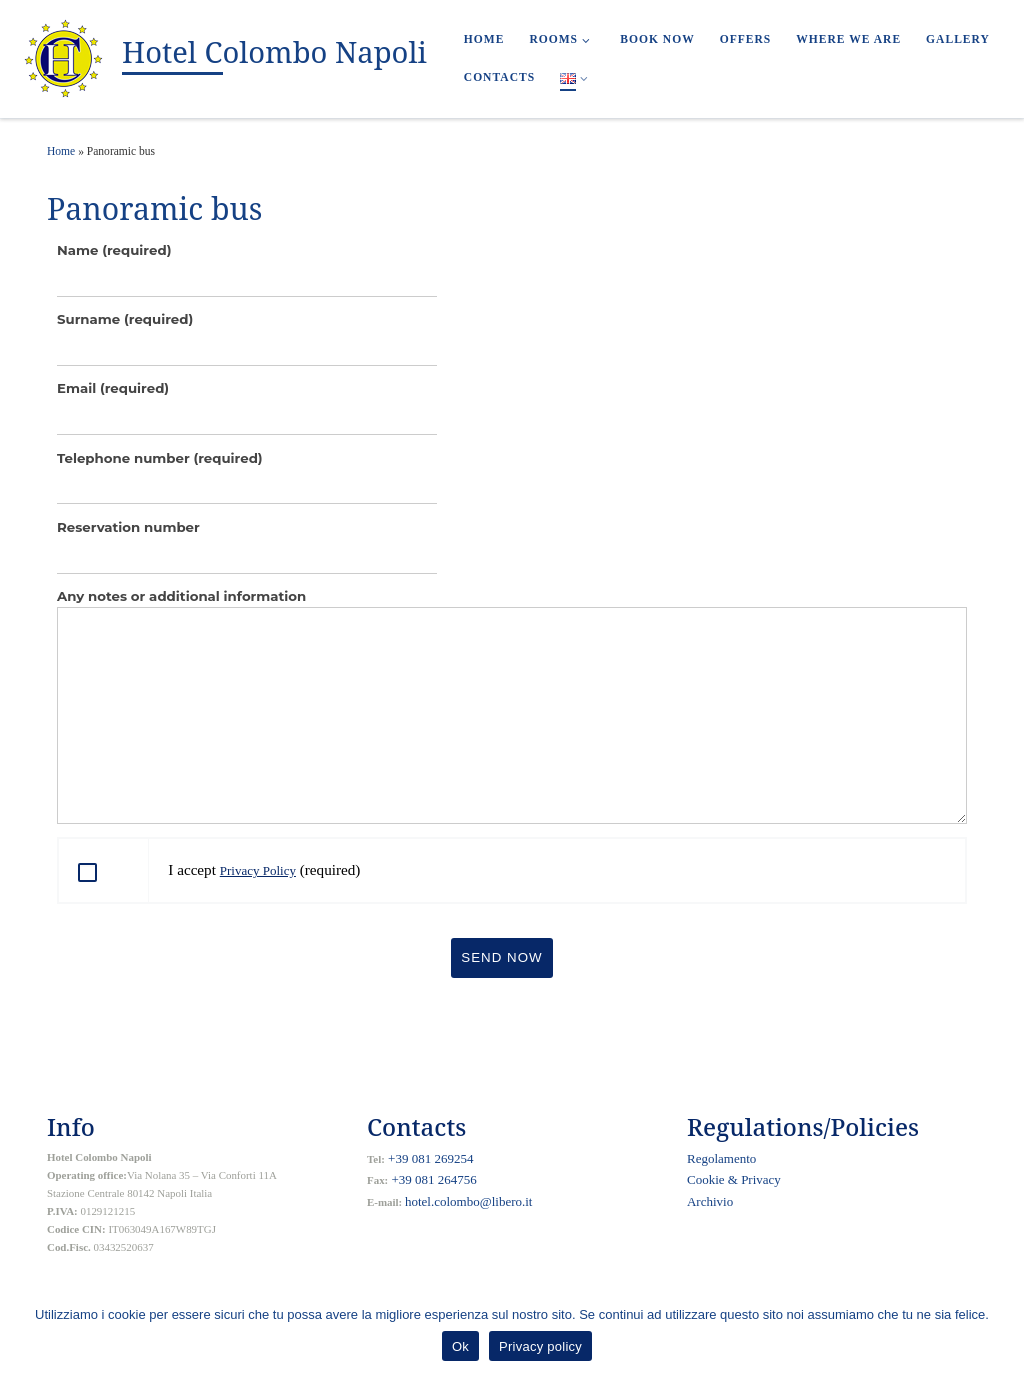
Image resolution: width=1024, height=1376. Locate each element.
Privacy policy (540, 1346)
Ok (460, 1346)
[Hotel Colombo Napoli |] (65, 56)
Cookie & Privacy (734, 1179)
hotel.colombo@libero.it (469, 1201)
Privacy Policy (258, 870)
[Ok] (999, 1333)
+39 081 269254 (429, 1158)
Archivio (710, 1201)
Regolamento (721, 1158)
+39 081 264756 (432, 1179)
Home (61, 151)
